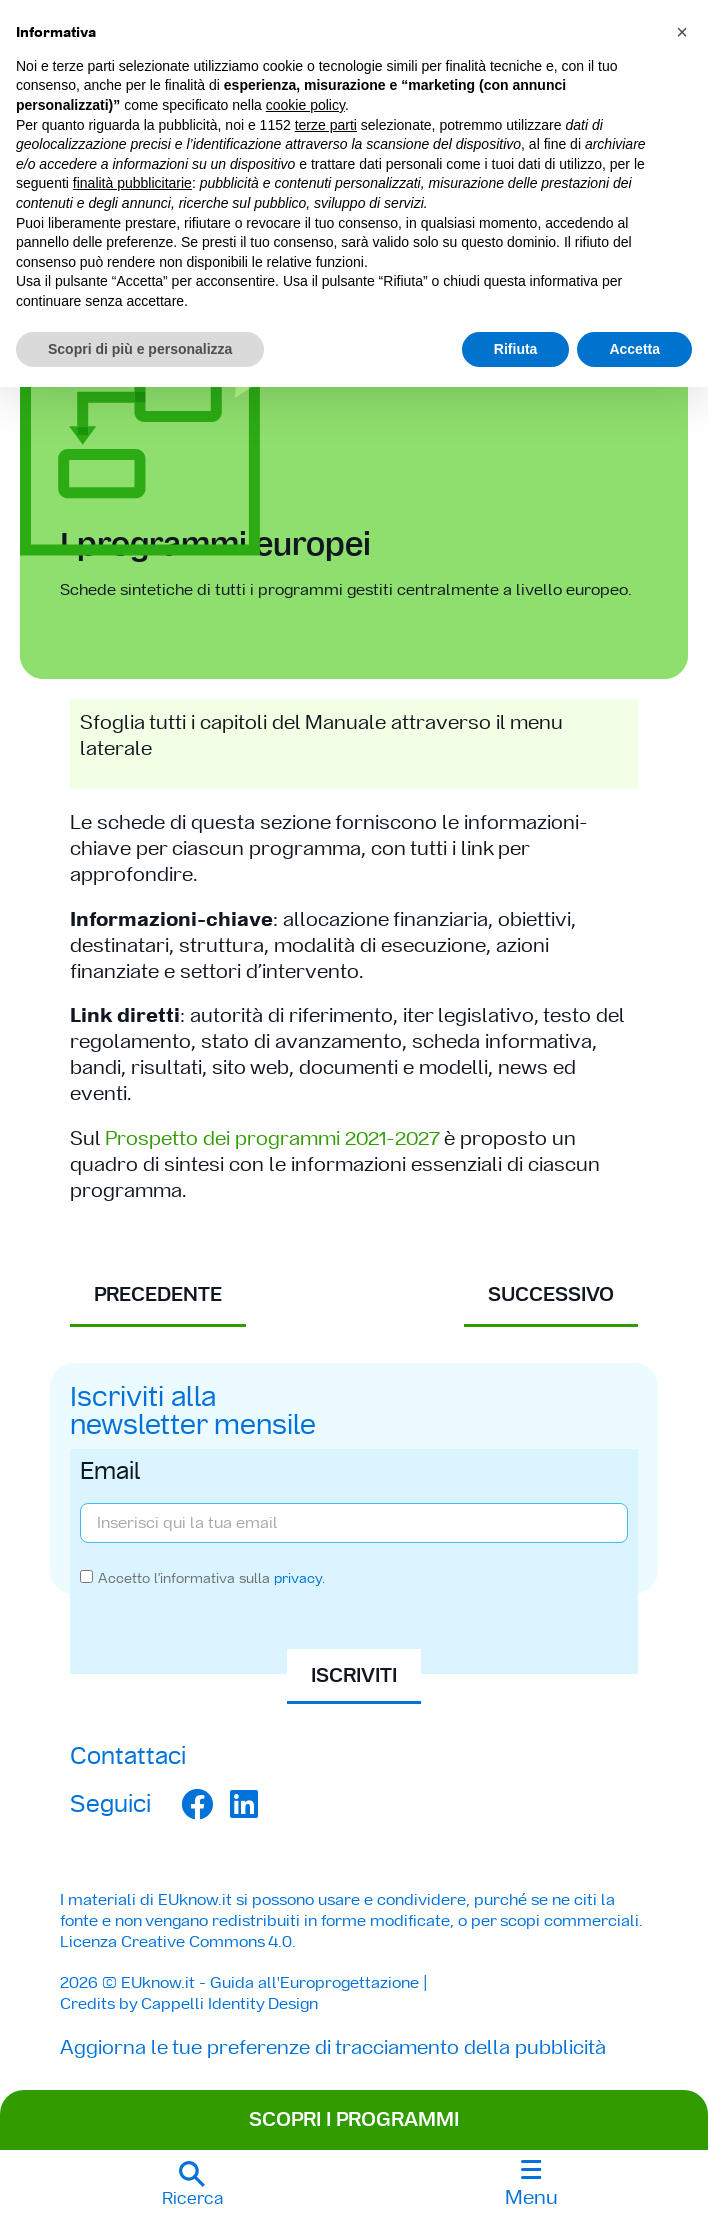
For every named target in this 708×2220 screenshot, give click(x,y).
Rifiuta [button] (516, 349)
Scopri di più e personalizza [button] (140, 349)
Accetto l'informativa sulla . (211, 1578)
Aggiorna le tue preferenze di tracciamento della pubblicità (333, 2047)
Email (110, 1473)
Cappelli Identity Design (229, 2003)
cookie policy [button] (305, 105)
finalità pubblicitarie (132, 183)
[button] (192, 2185)
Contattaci (128, 1755)
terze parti (326, 125)
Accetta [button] (634, 349)
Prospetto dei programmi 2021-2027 (272, 1138)
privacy (298, 1578)
